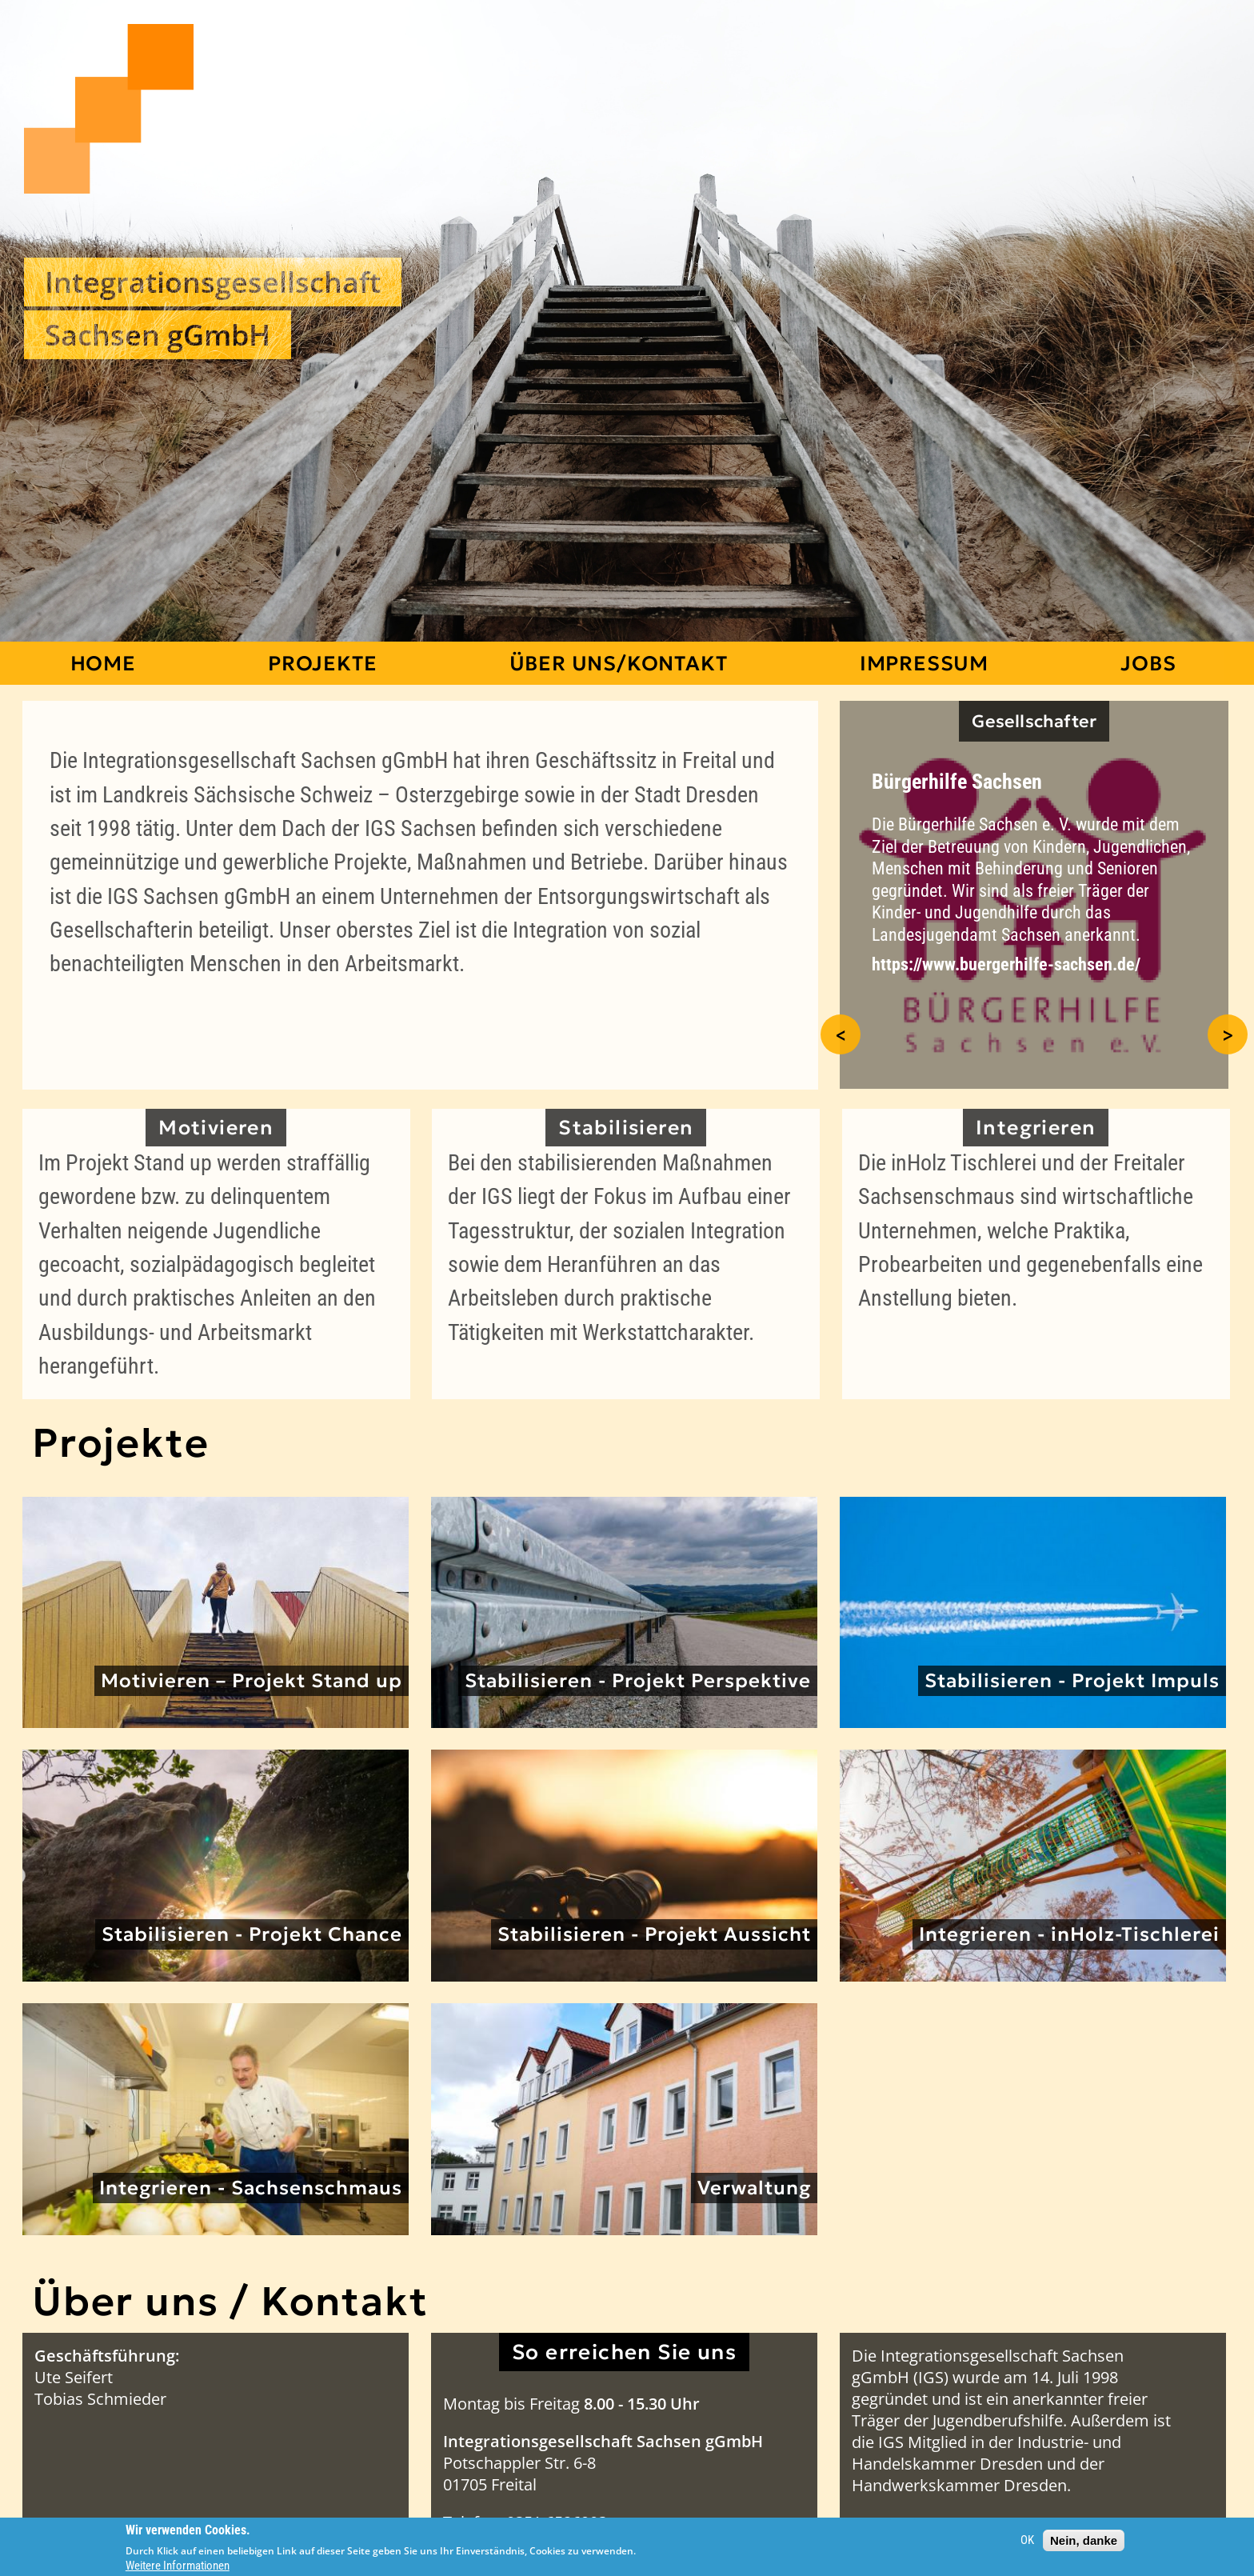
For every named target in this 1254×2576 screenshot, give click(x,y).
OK (1027, 2540)
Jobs (1148, 663)
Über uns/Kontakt (618, 663)
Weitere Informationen (178, 2565)
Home (103, 663)
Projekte (322, 663)
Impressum (924, 663)
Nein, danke (1083, 2540)
